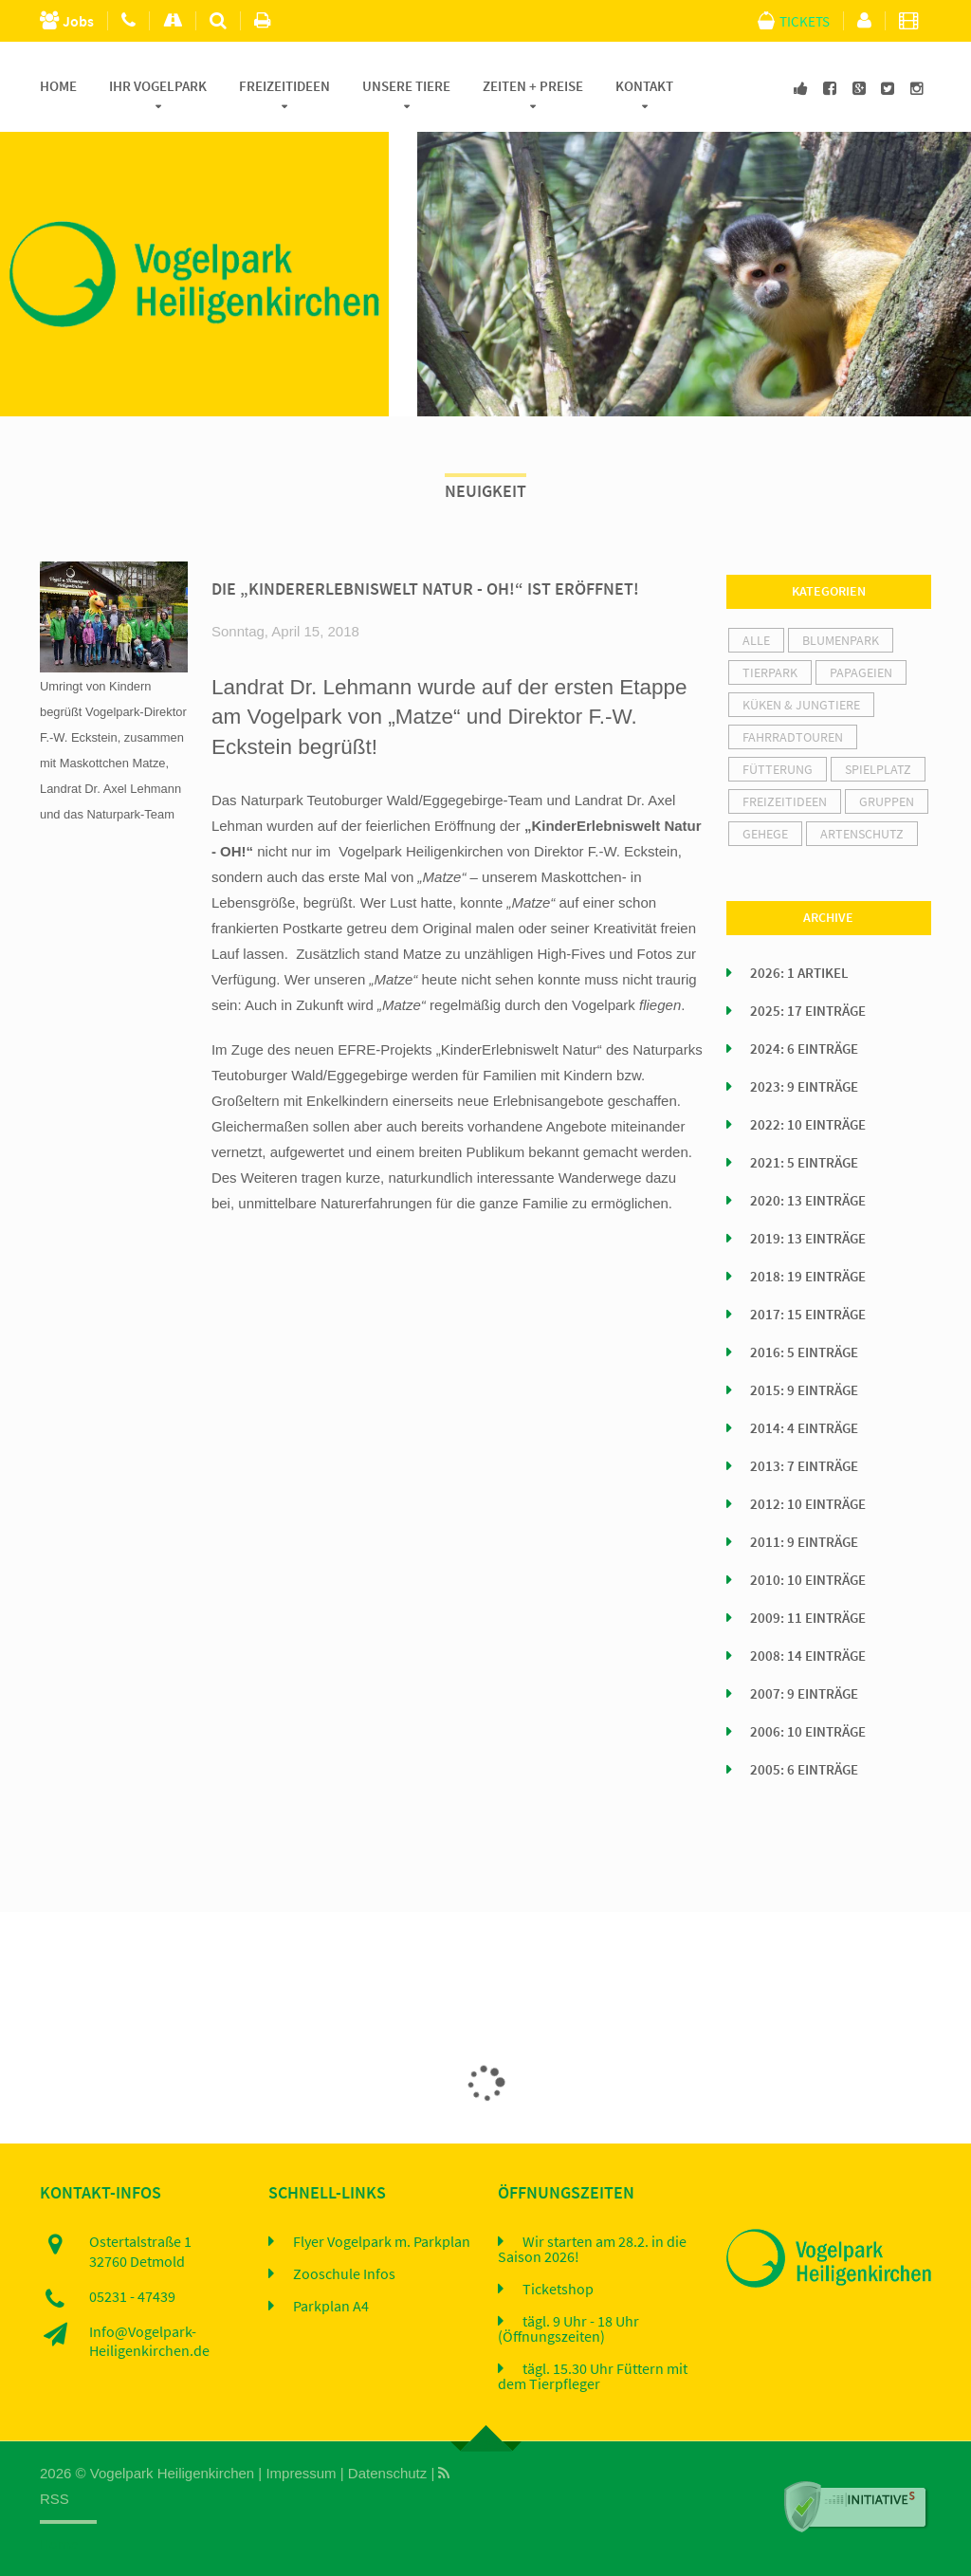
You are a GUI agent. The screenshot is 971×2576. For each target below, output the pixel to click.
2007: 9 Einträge (804, 1693)
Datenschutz (387, 2473)
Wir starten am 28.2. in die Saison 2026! (592, 2250)
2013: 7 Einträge (804, 1466)
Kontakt (644, 86)
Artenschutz (862, 833)
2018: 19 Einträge (808, 1276)
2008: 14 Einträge (808, 1656)
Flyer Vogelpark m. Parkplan (381, 2242)
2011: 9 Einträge (804, 1542)
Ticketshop (558, 2289)
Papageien (861, 672)
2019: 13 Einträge (808, 1238)
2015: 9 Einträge (804, 1390)
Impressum (301, 2473)
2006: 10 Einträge (808, 1731)
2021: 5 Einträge (804, 1162)
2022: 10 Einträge (808, 1124)
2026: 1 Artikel (799, 973)
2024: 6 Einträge (804, 1049)
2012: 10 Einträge (808, 1504)
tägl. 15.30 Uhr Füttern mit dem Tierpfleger (592, 2377)
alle (756, 640)
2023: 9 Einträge (804, 1086)
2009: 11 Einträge (808, 1618)
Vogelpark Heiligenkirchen (172, 2473)
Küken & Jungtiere (801, 704)
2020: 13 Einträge (808, 1200)
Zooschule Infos (344, 2274)
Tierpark (769, 672)
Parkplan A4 (331, 2306)
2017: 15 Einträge (808, 1314)
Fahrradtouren (792, 736)
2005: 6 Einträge (804, 1769)
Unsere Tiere (406, 86)
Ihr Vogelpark (158, 86)
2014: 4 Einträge (804, 1428)
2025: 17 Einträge (808, 1011)
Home (58, 86)
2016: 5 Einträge (804, 1352)
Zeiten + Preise (533, 86)
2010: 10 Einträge (808, 1580)
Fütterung (777, 769)
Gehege (765, 833)
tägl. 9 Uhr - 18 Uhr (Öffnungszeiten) (568, 2329)
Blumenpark (840, 640)
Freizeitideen (284, 86)
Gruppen (886, 801)
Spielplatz (878, 769)
